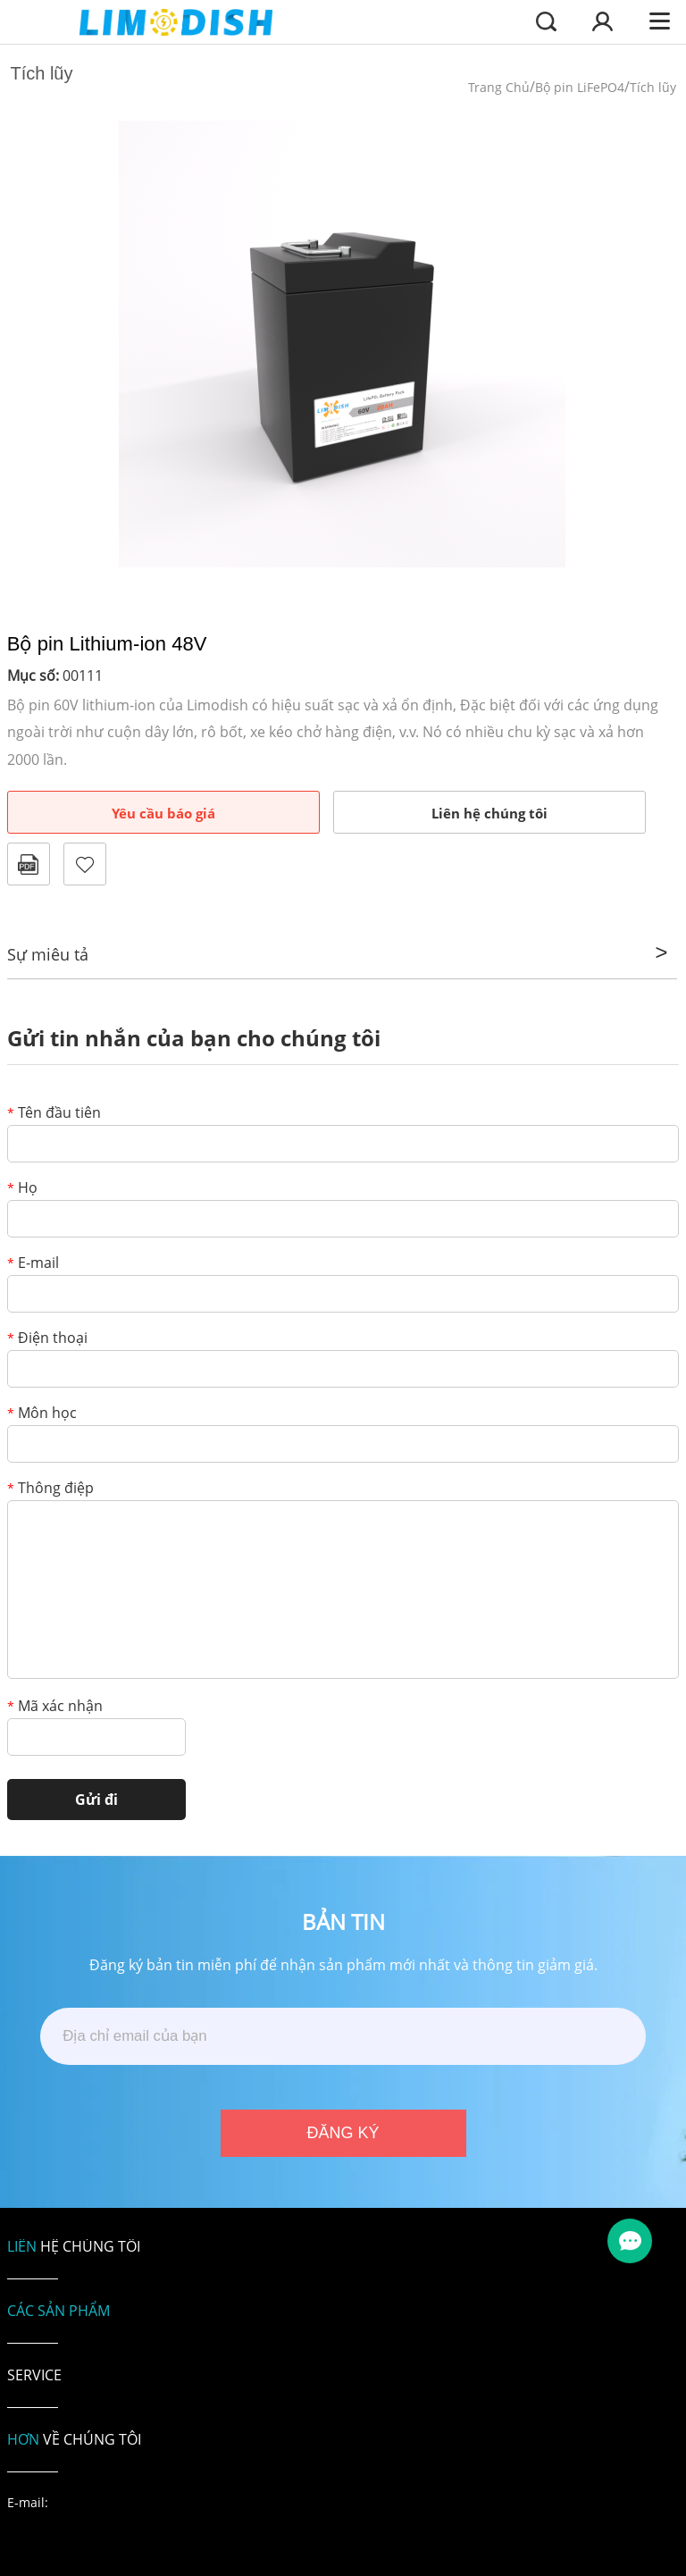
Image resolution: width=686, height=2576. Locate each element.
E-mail (33, 1263)
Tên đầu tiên (54, 1113)
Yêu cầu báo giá (163, 813)
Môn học (42, 1413)
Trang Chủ (499, 87)
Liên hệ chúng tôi (489, 813)
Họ (22, 1188)
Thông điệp (50, 1489)
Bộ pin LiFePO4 (579, 87)
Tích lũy (653, 87)
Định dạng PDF (28, 864)
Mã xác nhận (55, 1707)
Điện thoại (47, 1338)
